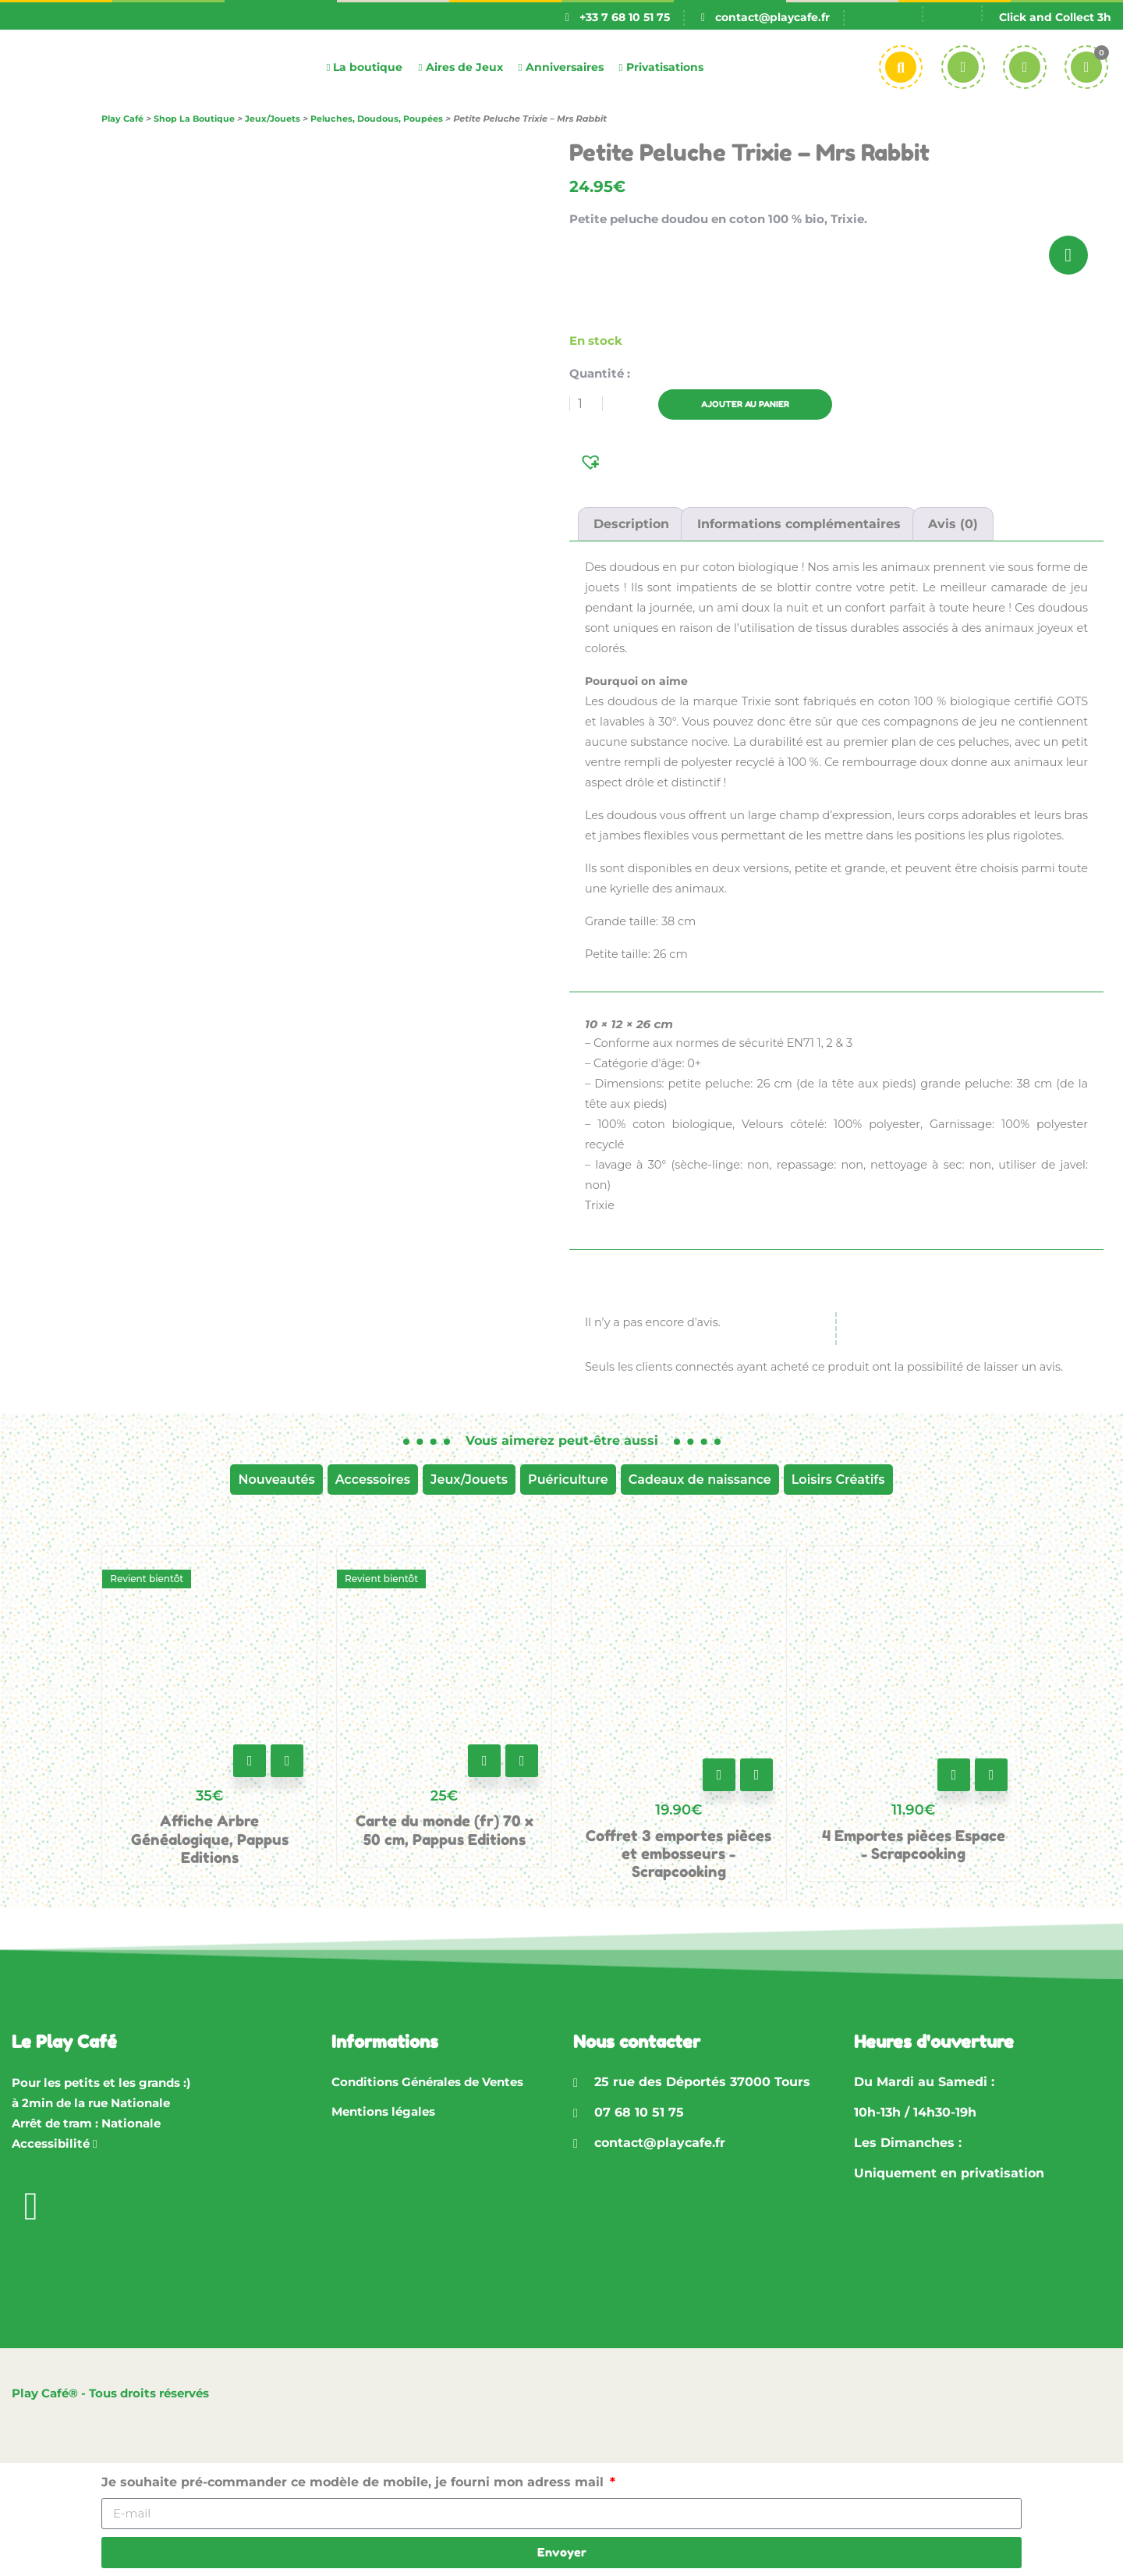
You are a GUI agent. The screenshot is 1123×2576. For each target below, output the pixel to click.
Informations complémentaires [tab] (799, 523)
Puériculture (568, 1479)
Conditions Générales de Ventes (427, 2081)
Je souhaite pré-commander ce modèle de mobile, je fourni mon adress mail (354, 2482)
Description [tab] (631, 523)
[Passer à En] (951, 17)
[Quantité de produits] (586, 403)
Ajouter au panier (760, 404)
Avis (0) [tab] (953, 523)
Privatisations (661, 67)
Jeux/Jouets (469, 1479)
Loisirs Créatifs (838, 1479)
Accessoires (372, 1479)
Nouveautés (276, 1479)
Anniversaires (561, 67)
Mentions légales (383, 2111)
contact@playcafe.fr (772, 17)
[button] (592, 461)
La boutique (364, 67)
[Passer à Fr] (893, 17)
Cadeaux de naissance (700, 1479)
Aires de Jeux (460, 67)
